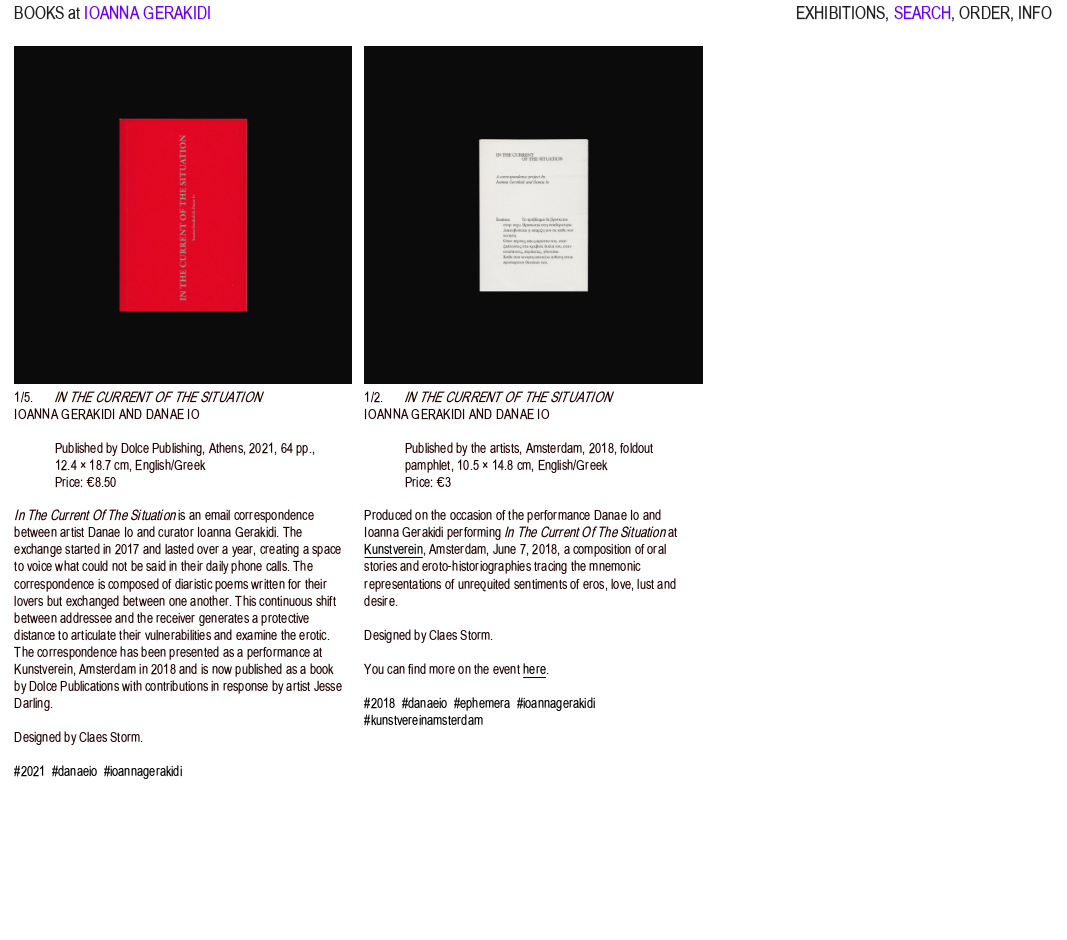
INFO (1035, 21)
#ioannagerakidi (143, 771)
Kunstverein (393, 549)
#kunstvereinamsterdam (423, 720)
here (534, 669)
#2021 (29, 771)
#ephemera (482, 703)
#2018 (379, 703)
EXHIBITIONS (840, 21)
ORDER (984, 21)
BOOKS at (47, 21)
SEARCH (923, 21)
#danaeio (75, 771)
